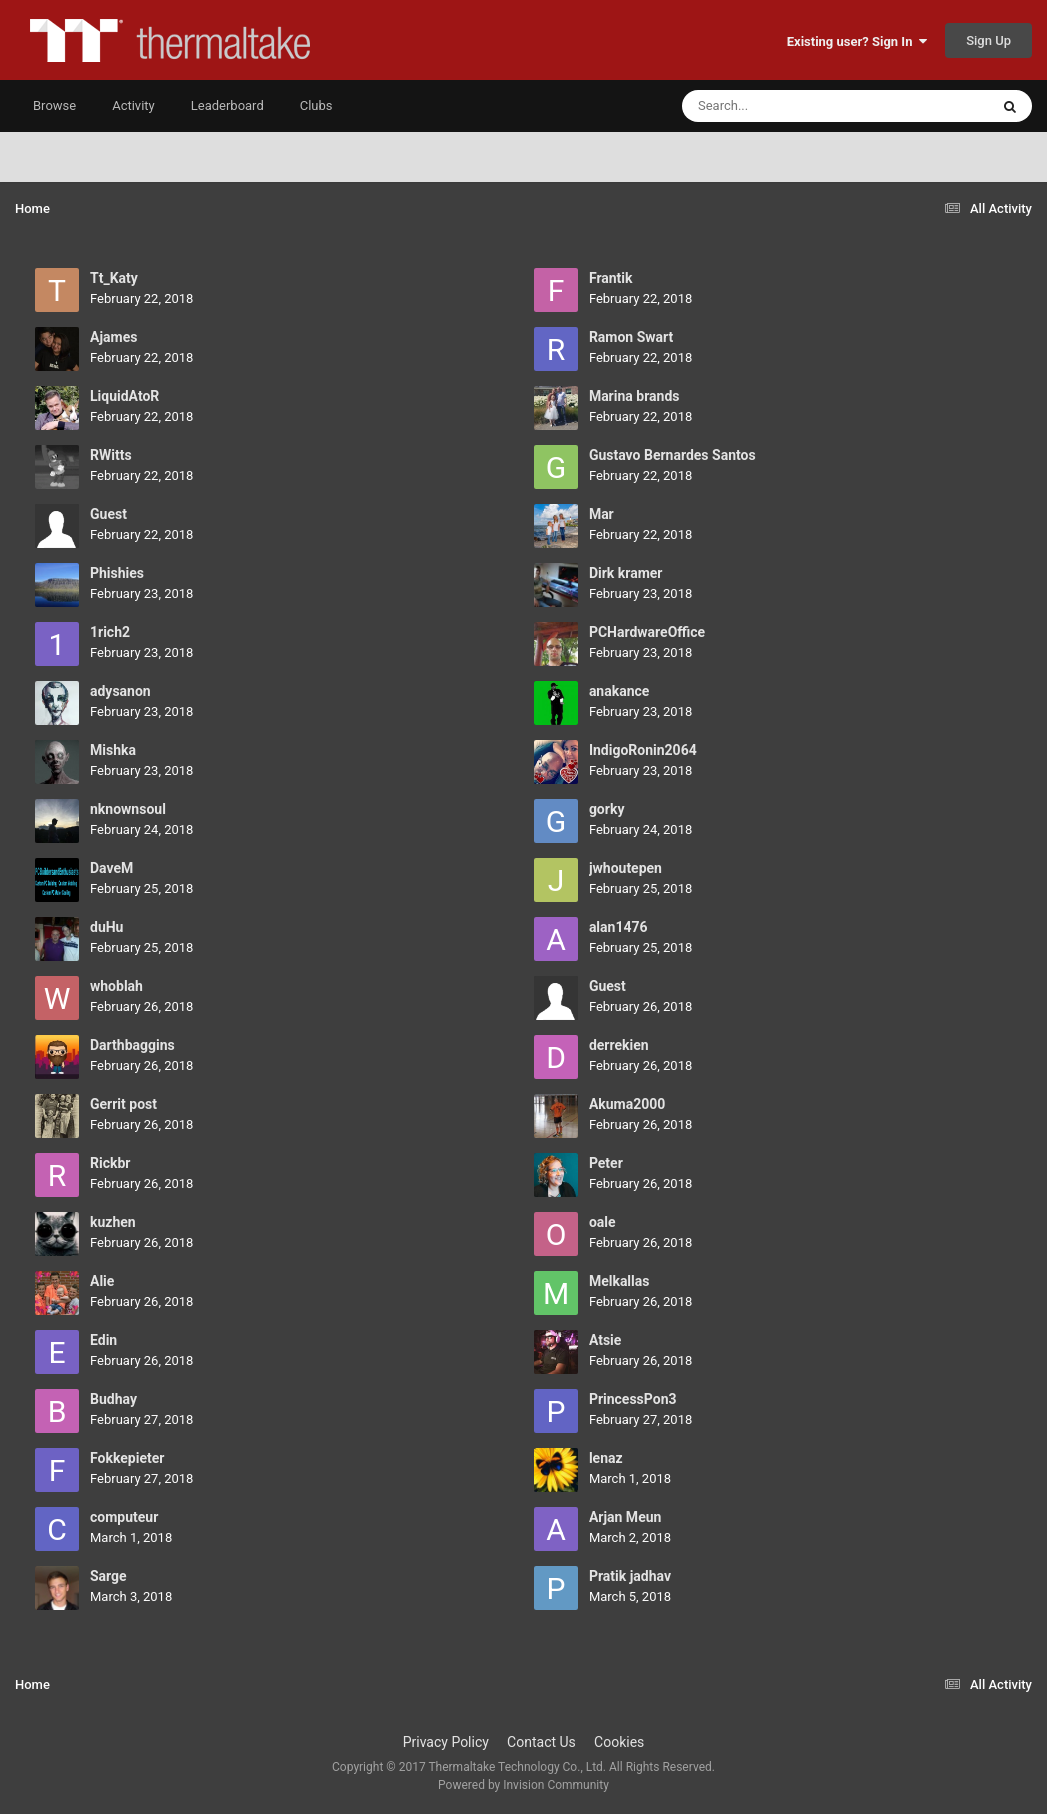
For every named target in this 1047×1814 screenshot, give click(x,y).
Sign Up (988, 40)
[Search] (785, 106)
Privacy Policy (446, 1742)
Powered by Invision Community (523, 1785)
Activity (133, 105)
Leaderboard (227, 105)
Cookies (619, 1742)
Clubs (316, 105)
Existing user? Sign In (857, 41)
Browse (54, 105)
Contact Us (541, 1742)
